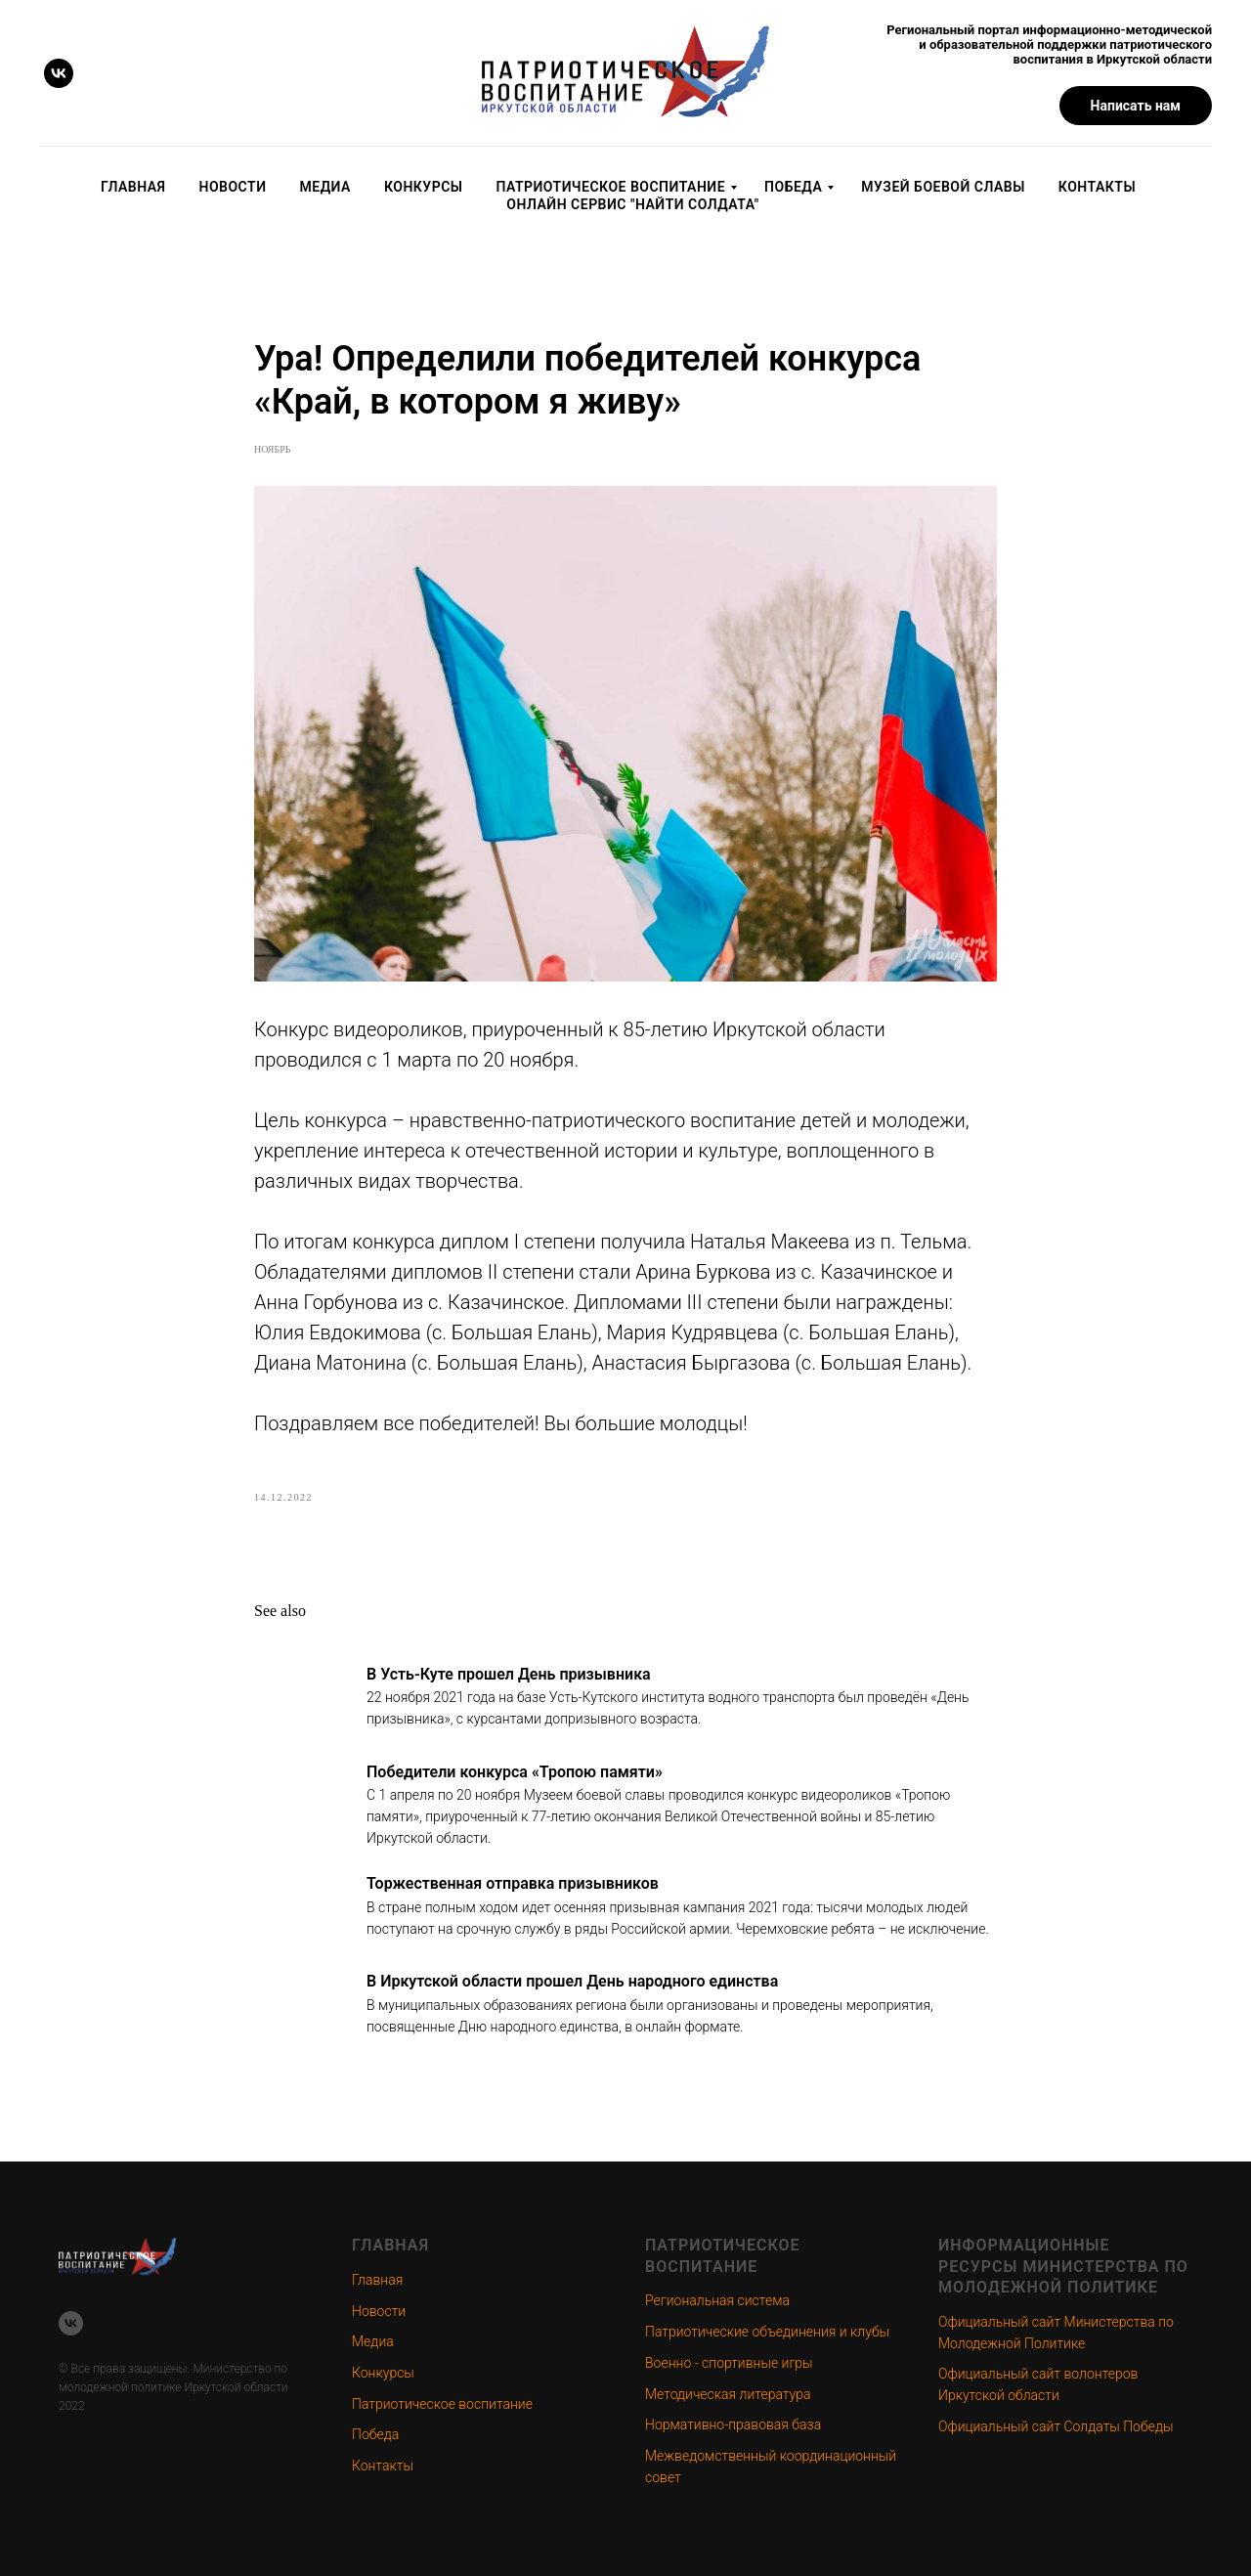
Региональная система (717, 2300)
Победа (793, 187)
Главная (133, 187)
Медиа (325, 187)
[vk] (58, 73)
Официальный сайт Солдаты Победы (1055, 2426)
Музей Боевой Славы (943, 187)
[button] (1135, 105)
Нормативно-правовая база (733, 2424)
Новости (233, 187)
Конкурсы (423, 187)
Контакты (1097, 187)
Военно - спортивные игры (729, 2363)
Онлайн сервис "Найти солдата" (632, 204)
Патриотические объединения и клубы (767, 2331)
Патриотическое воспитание (610, 187)
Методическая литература (727, 2394)
